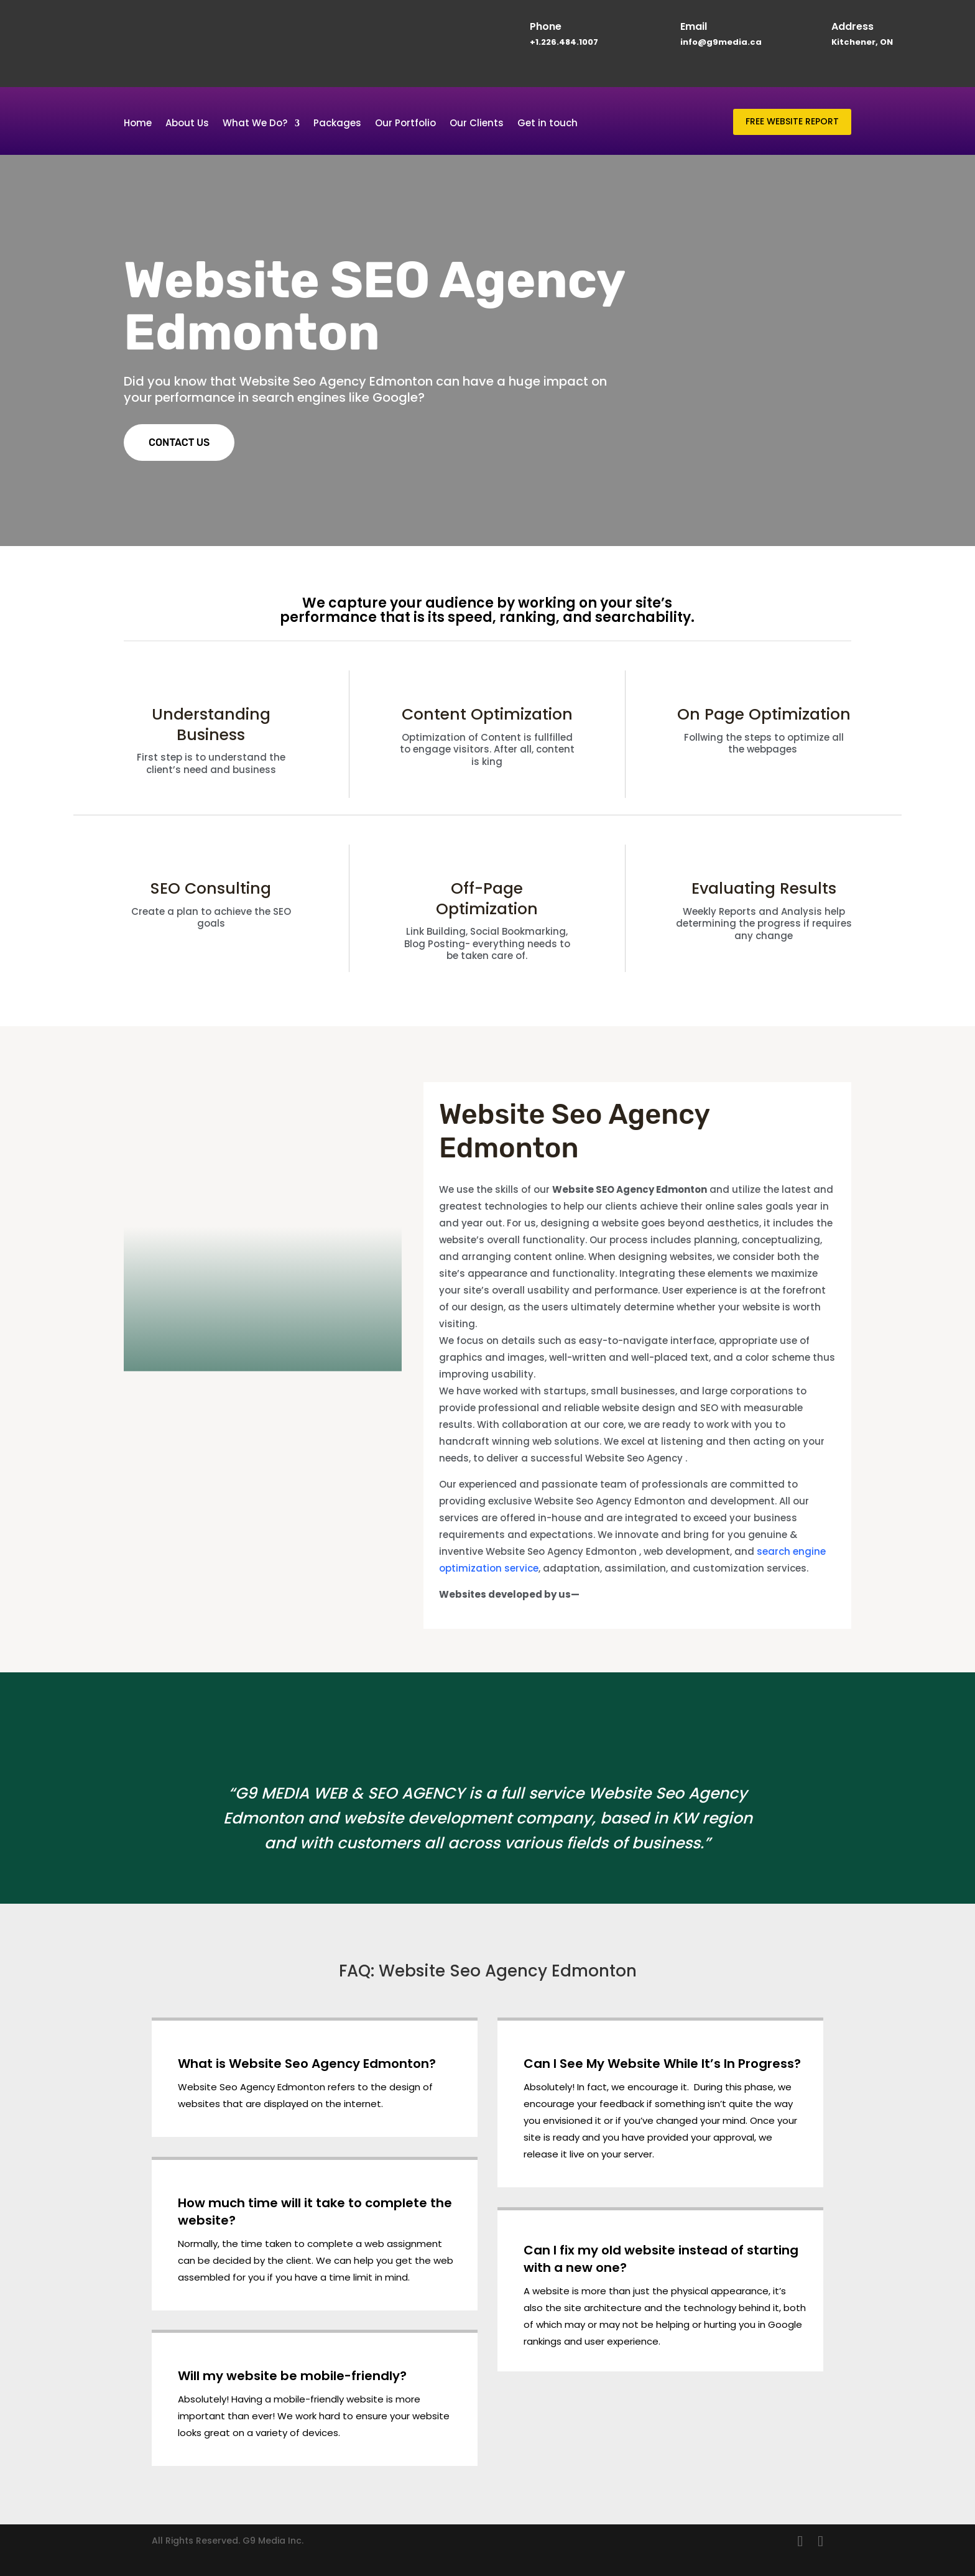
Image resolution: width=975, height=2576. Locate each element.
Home (138, 124)
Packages (337, 124)
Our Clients (477, 124)
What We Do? (255, 124)
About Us (187, 124)
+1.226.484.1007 (564, 42)
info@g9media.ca (721, 42)
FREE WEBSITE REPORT (792, 121)
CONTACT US (179, 442)
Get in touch (547, 124)
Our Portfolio (405, 124)
